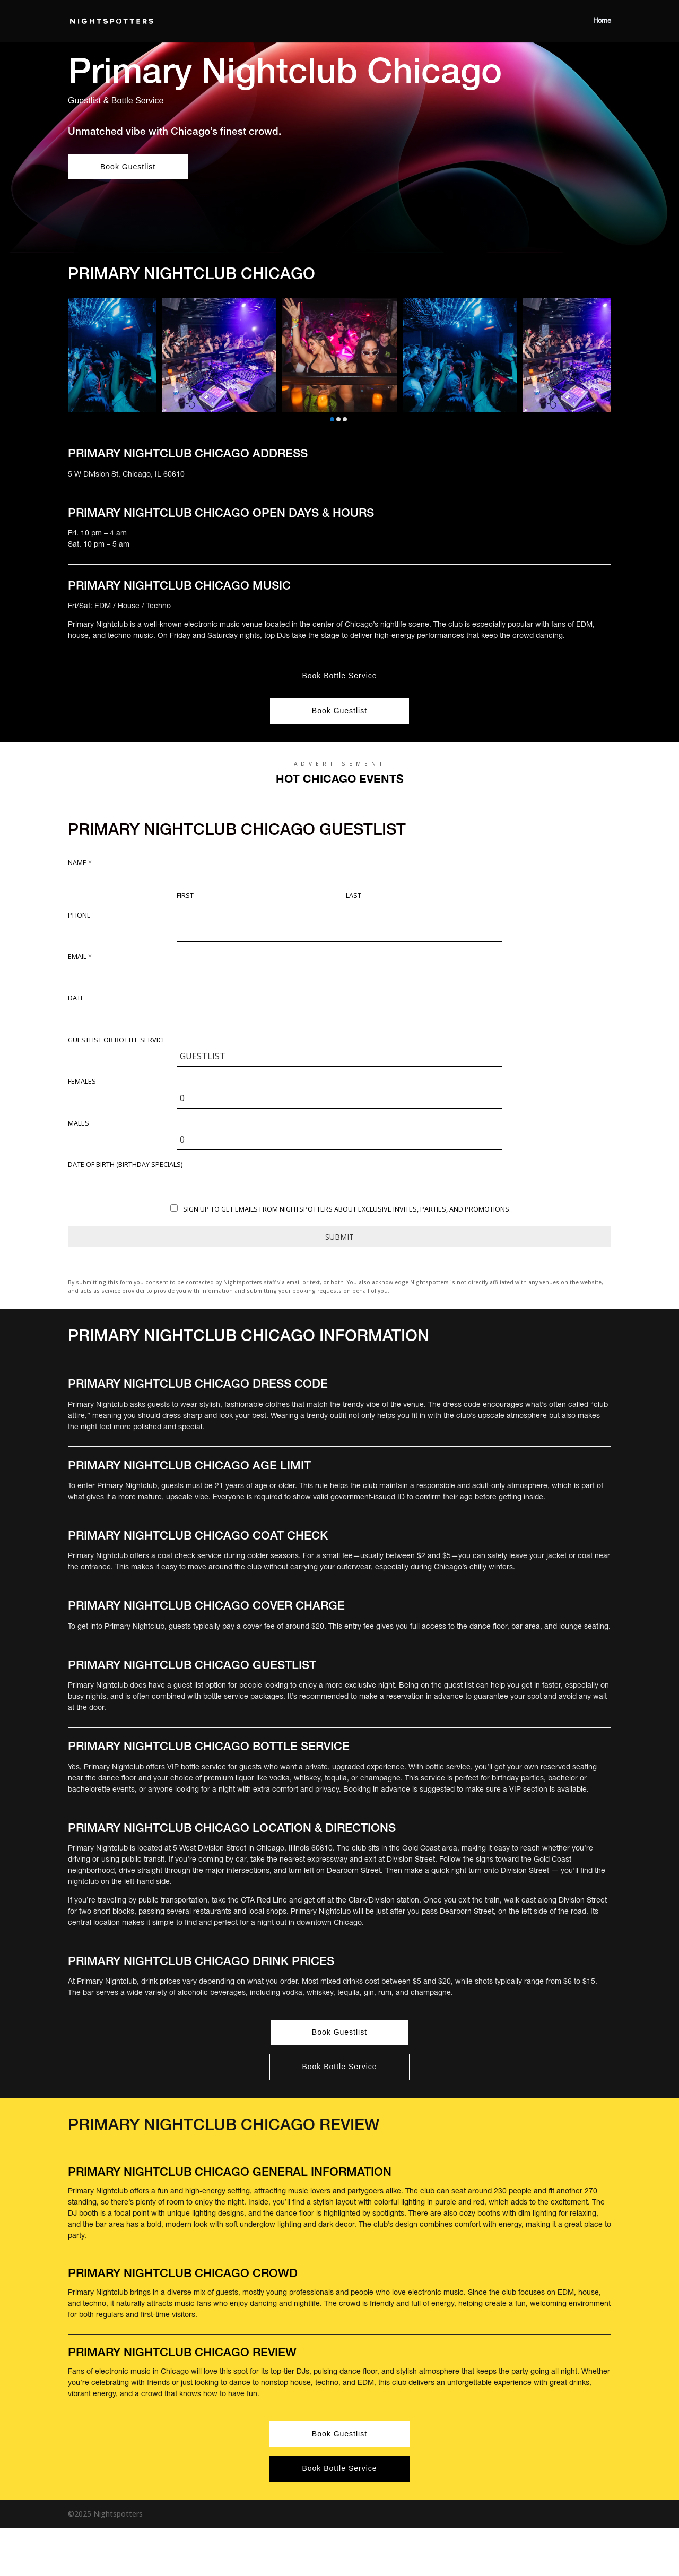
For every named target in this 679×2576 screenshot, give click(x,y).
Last (353, 896)
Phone (79, 915)
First (185, 896)
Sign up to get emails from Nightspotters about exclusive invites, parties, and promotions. (347, 1209)
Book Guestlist (127, 166)
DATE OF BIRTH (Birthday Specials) (125, 1165)
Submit (339, 1237)
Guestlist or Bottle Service (117, 1040)
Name (80, 863)
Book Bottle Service (339, 675)
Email (80, 957)
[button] (332, 419)
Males (78, 1123)
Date (76, 998)
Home (602, 21)
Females (82, 1081)
